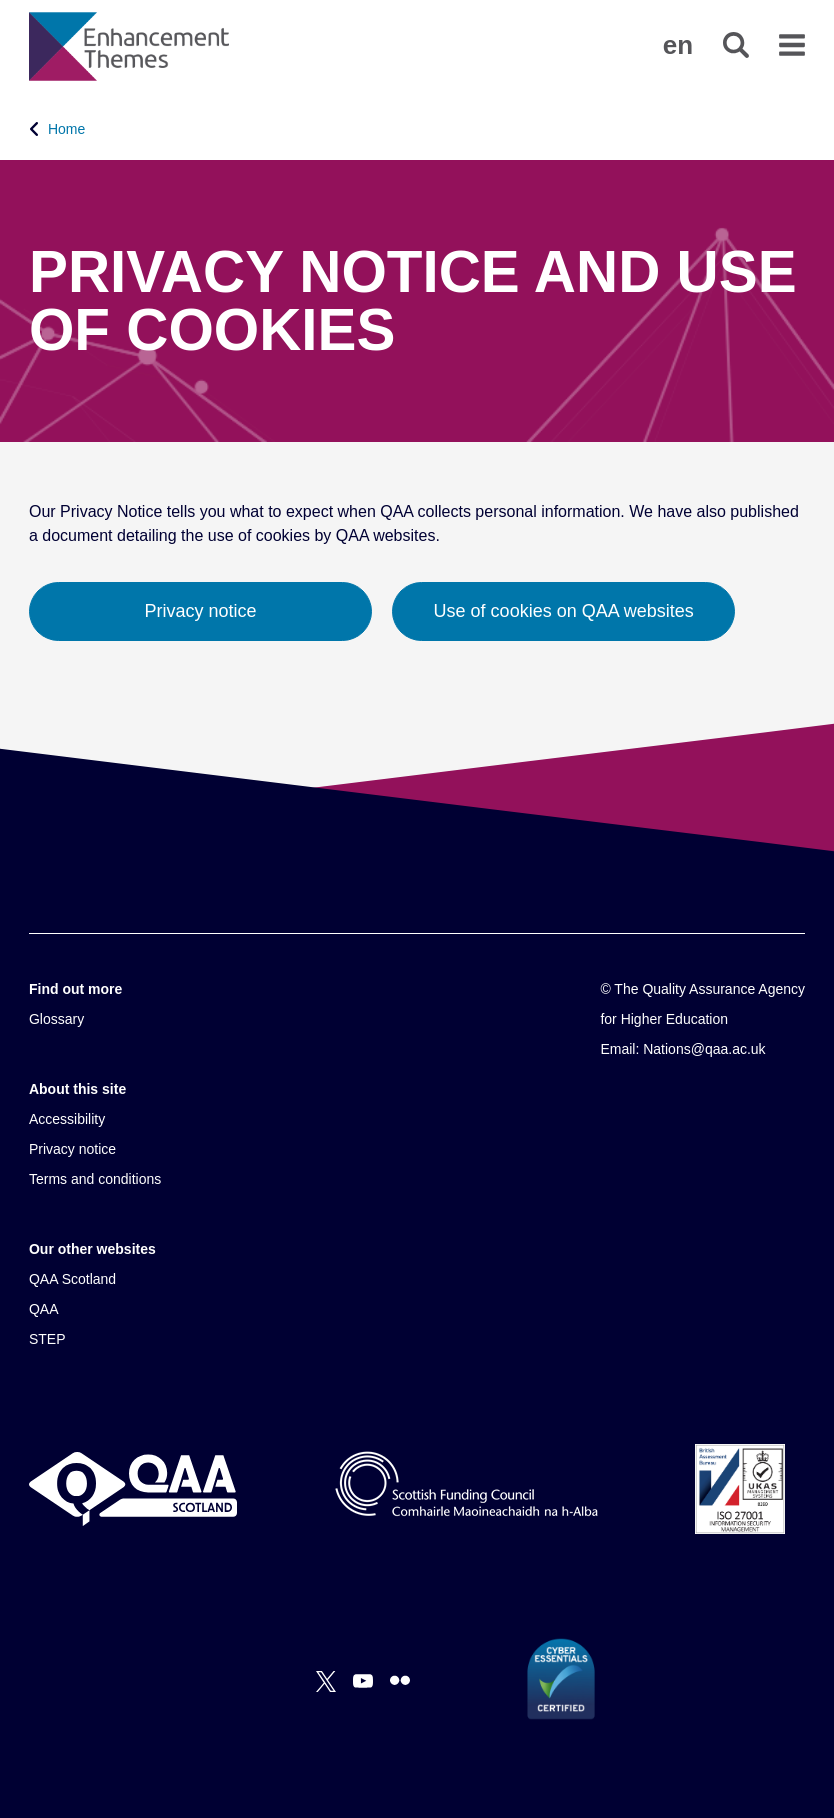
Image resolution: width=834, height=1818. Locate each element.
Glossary (56, 1019)
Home (66, 129)
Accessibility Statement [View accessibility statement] (0, 0)
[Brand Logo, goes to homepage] (129, 46)
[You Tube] (363, 1681)
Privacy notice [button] (201, 611)
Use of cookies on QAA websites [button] (564, 611)
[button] (678, 45)
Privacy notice (72, 1149)
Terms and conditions (95, 1179)
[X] (326, 1681)
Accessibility (67, 1119)
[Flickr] (400, 1681)
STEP (47, 1339)
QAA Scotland (72, 1279)
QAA (44, 1309)
